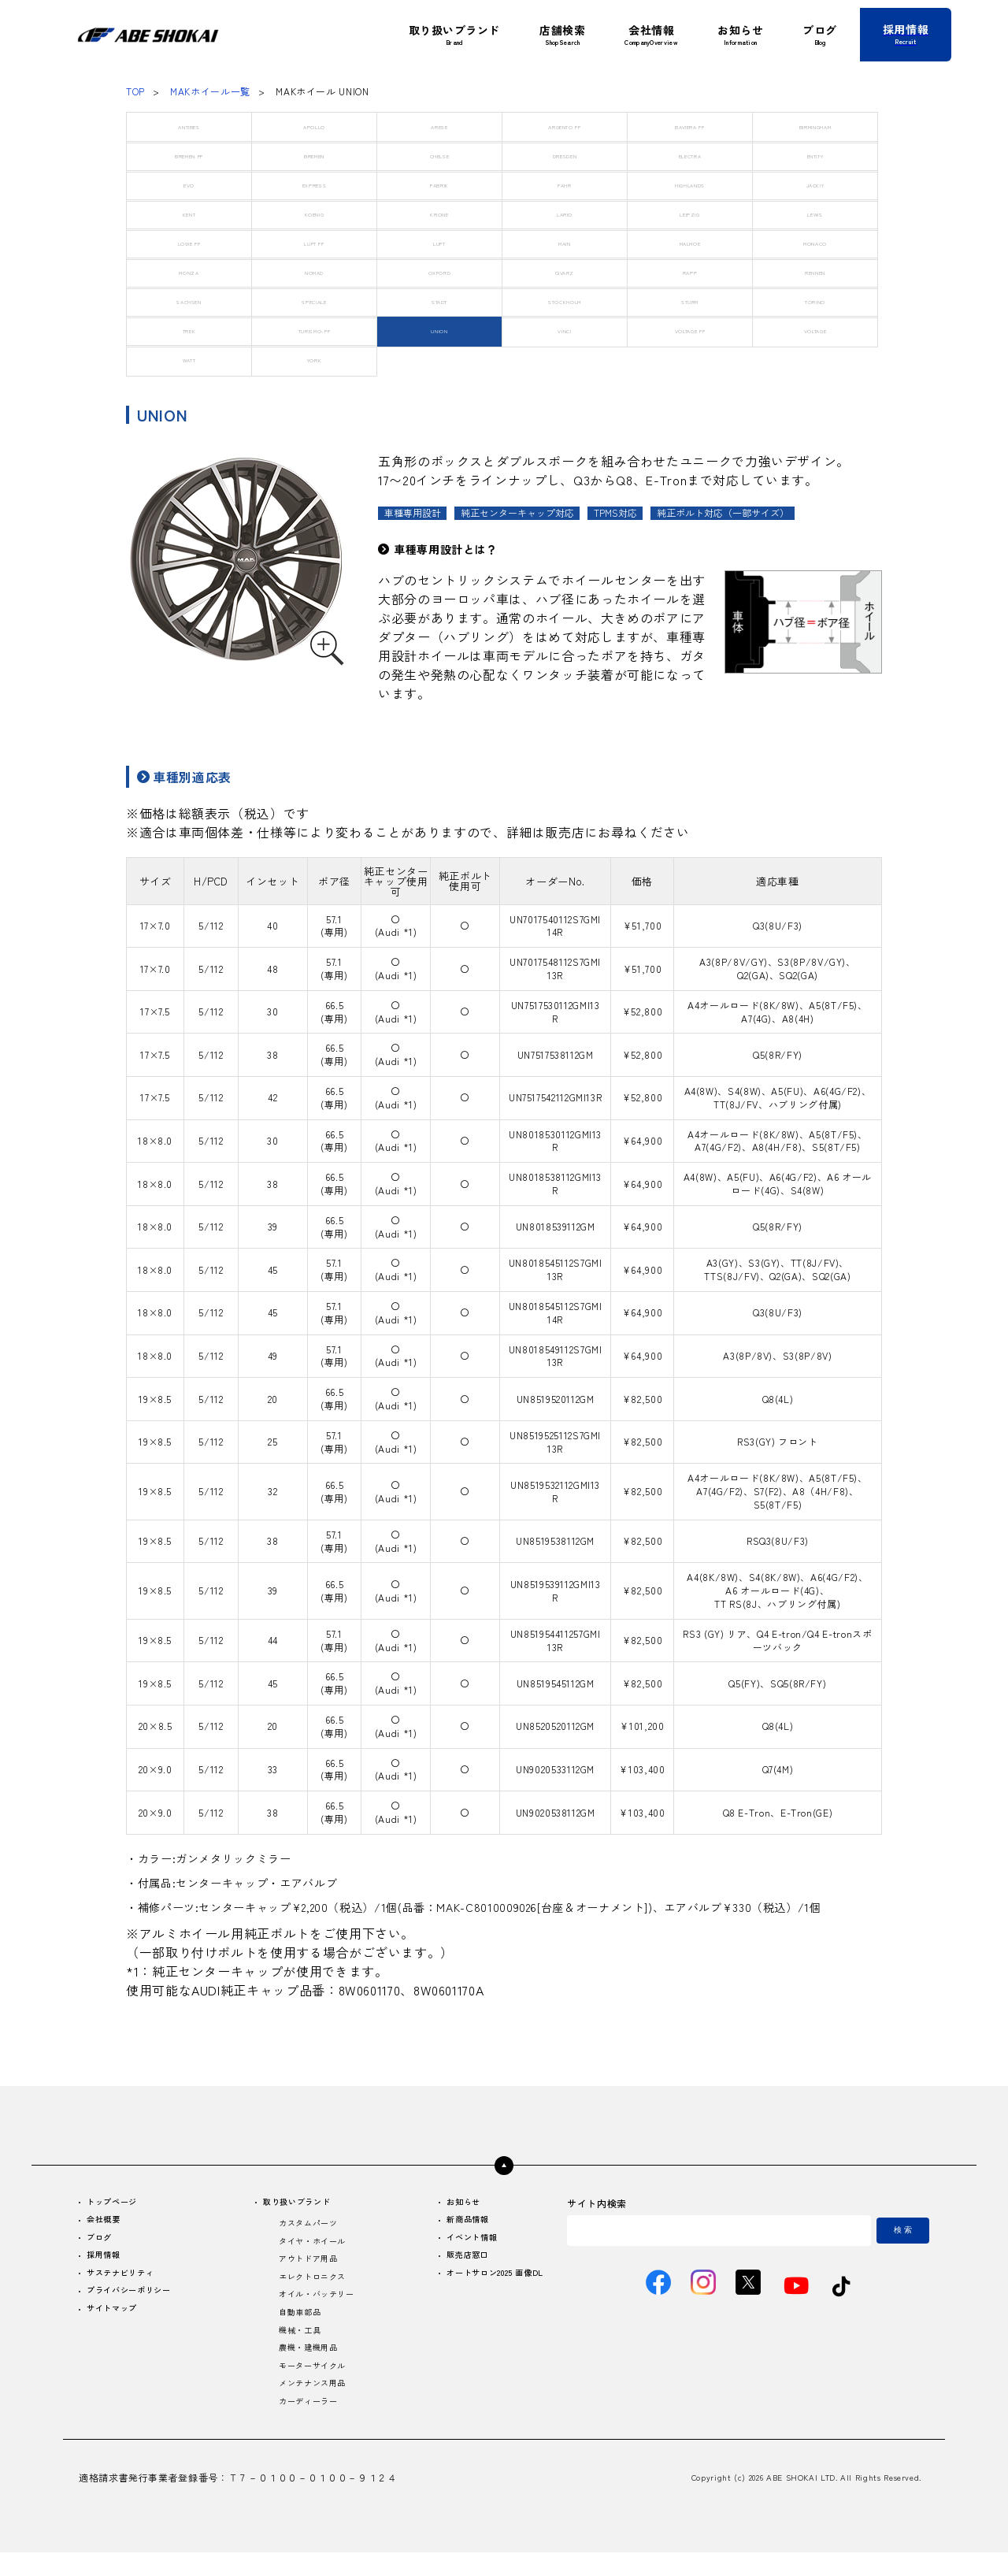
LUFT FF (314, 243)
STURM (689, 301)
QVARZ (564, 272)
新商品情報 (451, 2223)
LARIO (564, 214)
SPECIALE (314, 301)
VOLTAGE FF (689, 330)
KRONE (439, 214)
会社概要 (108, 2223)
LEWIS (815, 214)
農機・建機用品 (304, 2364)
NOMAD (314, 272)
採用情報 (108, 2262)
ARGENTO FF (565, 126)
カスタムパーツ (304, 2227)
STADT (439, 301)
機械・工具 (295, 2345)
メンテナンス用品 (310, 2404)
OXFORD (440, 272)
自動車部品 (295, 2325)
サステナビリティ (128, 2282)
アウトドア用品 (304, 2266)
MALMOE (689, 243)
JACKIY (815, 184)
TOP (135, 91)
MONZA (189, 272)
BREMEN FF (189, 155)
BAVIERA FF (689, 126)
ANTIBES (188, 126)
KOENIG (314, 214)
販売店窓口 (451, 2262)
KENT (189, 214)
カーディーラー (304, 2423)
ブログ (103, 2242)
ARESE (439, 126)
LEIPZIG (690, 214)
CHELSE (440, 155)
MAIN (565, 243)
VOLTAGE (815, 330)
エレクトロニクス (310, 2286)
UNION (439, 330)
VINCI (564, 330)
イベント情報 (457, 2242)
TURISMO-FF (313, 330)
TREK (189, 330)
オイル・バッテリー (315, 2305)
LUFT (439, 243)
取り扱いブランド (295, 2203)
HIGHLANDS (690, 184)
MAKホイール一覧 (210, 91)
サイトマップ (118, 2321)
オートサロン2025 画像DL (485, 2282)
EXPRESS (313, 184)
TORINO (815, 301)
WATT (189, 359)
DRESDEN (564, 155)
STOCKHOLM (565, 301)
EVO (189, 184)
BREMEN (314, 155)
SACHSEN (188, 301)
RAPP (689, 272)
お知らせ (447, 2203)
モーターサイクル (310, 2384)
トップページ (118, 2203)
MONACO (815, 243)
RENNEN (815, 272)
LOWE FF (188, 243)
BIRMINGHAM (814, 126)
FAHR (564, 184)
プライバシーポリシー (137, 2301)
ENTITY (815, 155)
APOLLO (314, 126)
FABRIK (440, 184)
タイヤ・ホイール (310, 2246)
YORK (314, 359)
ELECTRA (689, 155)
